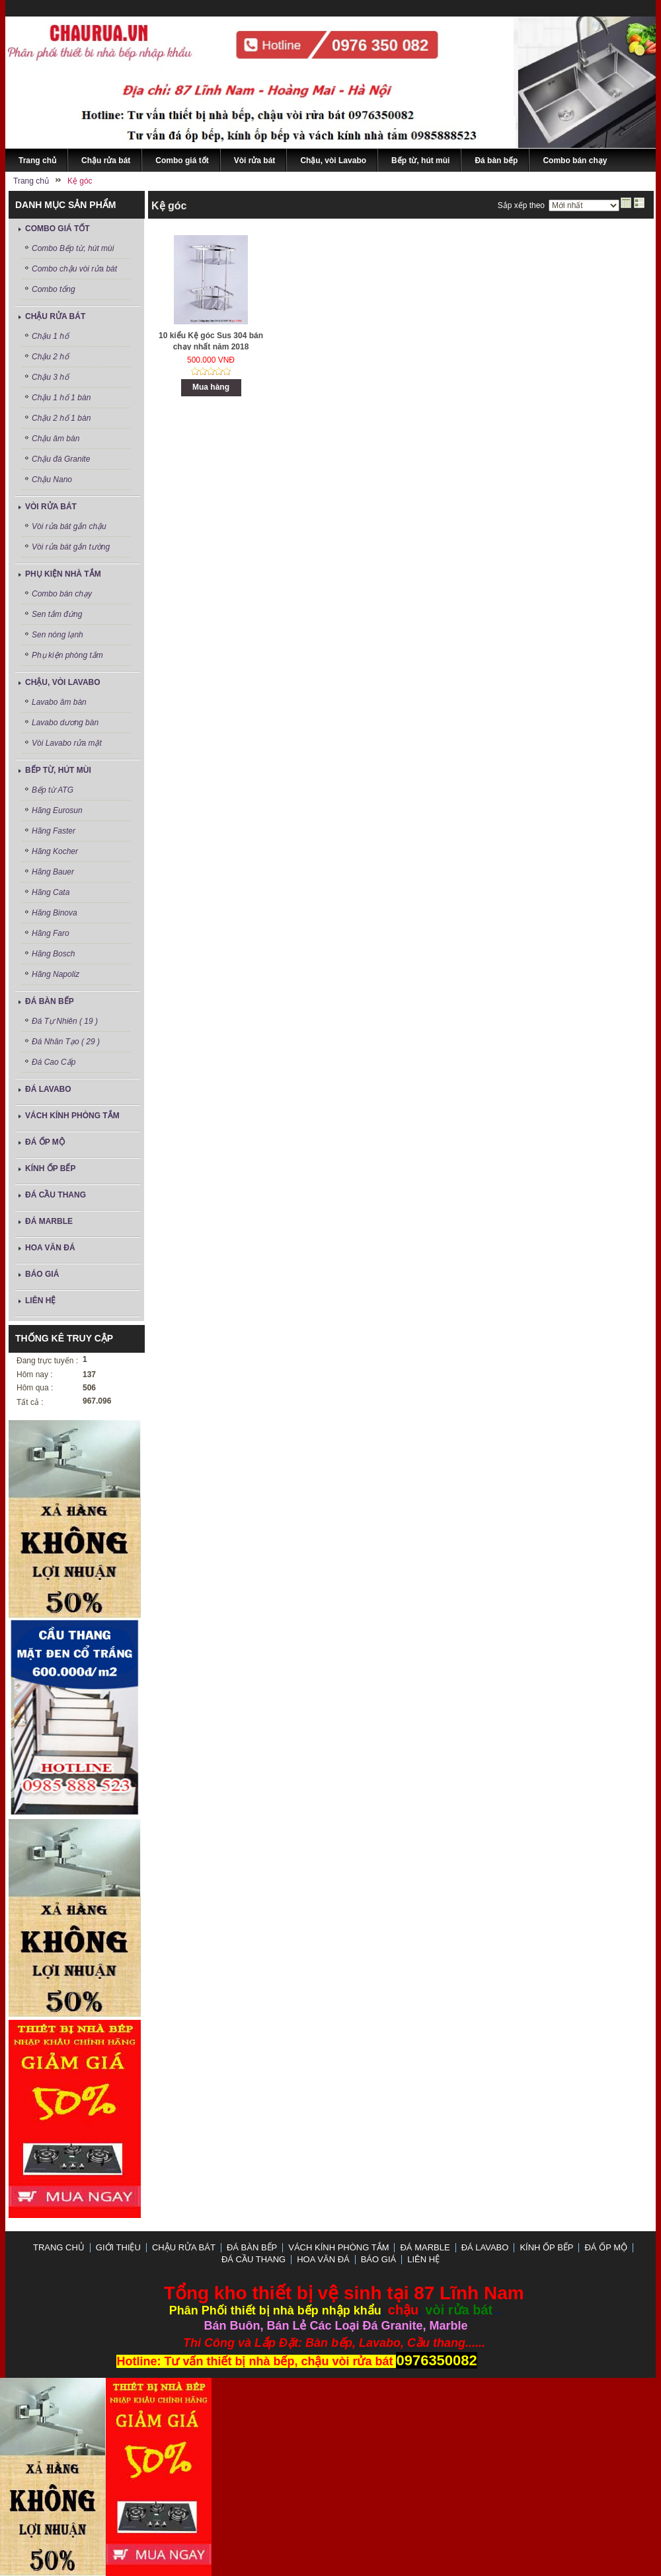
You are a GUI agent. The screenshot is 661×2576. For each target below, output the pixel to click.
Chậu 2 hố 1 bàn (61, 418)
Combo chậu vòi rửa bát (74, 268)
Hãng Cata (50, 892)
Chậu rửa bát (55, 316)
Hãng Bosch (53, 953)
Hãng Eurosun (57, 810)
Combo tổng (53, 289)
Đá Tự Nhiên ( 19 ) (65, 1021)
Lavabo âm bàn (59, 702)
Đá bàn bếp (49, 1001)
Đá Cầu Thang (55, 1194)
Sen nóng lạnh (57, 634)
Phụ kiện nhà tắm (63, 574)
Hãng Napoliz (55, 974)
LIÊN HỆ (40, 1300)
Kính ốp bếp (50, 1168)
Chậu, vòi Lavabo (62, 682)
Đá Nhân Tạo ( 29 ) (66, 1041)
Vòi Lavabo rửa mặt (67, 743)
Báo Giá (42, 1274)
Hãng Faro (50, 933)
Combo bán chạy (62, 593)
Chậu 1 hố (50, 336)
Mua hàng (210, 387)
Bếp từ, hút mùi (58, 770)
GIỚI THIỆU (118, 2247)
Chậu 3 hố (50, 377)
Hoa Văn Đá (50, 1247)
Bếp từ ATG (52, 790)
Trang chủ (59, 2247)
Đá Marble (49, 1221)
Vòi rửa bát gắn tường (71, 547)
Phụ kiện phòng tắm (67, 655)
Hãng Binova (54, 912)
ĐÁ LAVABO (48, 1089)
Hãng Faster (53, 831)
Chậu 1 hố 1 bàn (61, 397)
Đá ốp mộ (45, 1142)
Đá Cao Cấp (53, 1062)
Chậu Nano (52, 479)
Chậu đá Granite (61, 459)
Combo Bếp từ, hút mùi (73, 248)
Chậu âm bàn (55, 438)
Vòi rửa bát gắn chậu (69, 526)
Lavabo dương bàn (65, 722)
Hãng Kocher (55, 851)
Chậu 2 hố (50, 356)
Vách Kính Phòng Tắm (72, 1115)
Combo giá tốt (57, 228)
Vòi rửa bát (51, 506)
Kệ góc (168, 205)
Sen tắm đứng (57, 614)
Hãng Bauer (53, 872)
